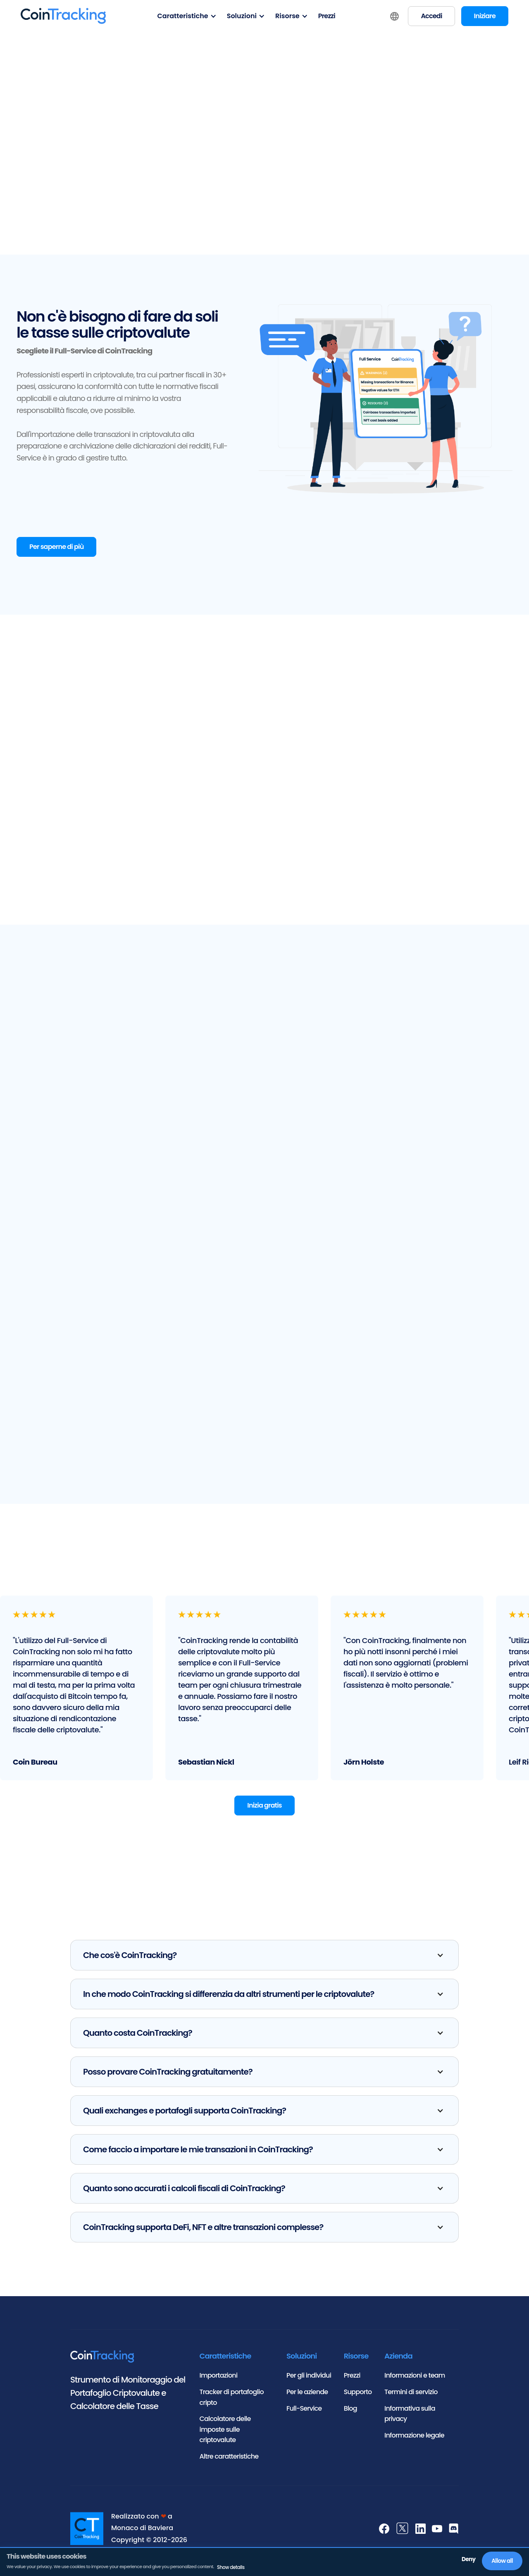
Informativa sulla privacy (409, 2419)
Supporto (358, 2397)
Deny (468, 2560)
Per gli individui (308, 2380)
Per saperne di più (56, 548)
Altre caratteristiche (229, 2461)
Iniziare (485, 16)
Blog (350, 2413)
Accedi (431, 16)
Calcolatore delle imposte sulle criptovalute (225, 2434)
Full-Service (304, 2413)
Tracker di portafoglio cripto (232, 2402)
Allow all (503, 2561)
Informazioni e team (414, 2380)
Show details (230, 2567)
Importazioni (219, 2380)
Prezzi (326, 16)
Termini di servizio (411, 2397)
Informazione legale (414, 2440)
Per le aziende (307, 2397)
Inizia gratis (264, 1810)
